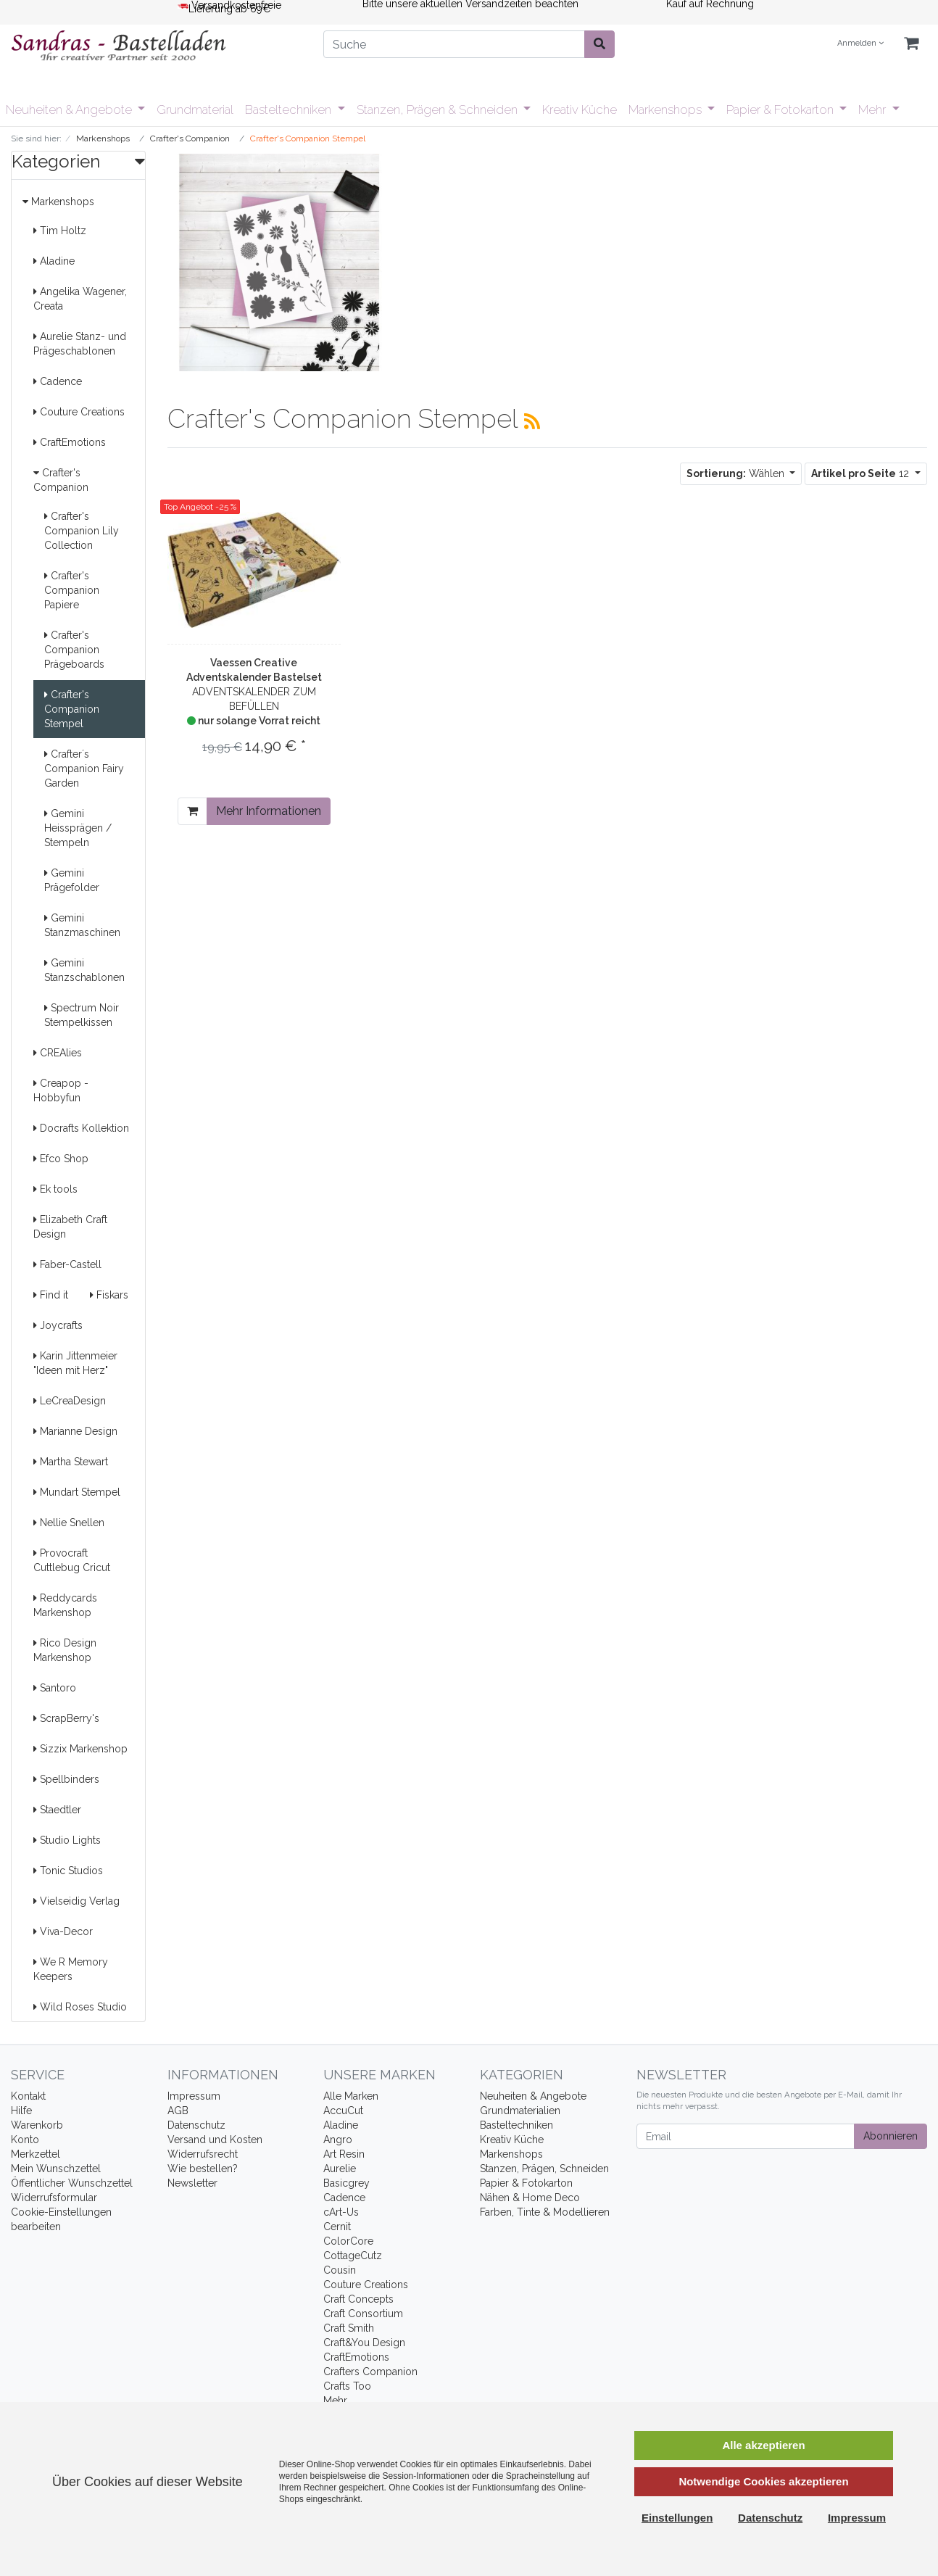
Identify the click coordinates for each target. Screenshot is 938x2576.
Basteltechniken (289, 109)
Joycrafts (58, 1325)
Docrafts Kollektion (81, 1128)
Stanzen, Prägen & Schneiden (438, 109)
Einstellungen (677, 2517)
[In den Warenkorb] (192, 811)
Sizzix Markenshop (80, 1749)
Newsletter (192, 2183)
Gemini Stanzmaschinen (82, 925)
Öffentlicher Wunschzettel (72, 2183)
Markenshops (666, 109)
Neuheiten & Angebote (70, 109)
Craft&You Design (364, 2342)
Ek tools (55, 1189)
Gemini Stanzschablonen (84, 970)
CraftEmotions (69, 442)
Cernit (337, 2226)
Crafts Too (347, 2386)
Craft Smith (348, 2328)
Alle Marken (350, 2096)
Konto (25, 2139)
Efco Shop (60, 1158)
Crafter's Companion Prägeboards (74, 649)
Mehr (873, 109)
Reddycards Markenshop (65, 1605)
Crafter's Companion (60, 480)
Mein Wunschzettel (56, 2168)
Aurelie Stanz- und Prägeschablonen (79, 344)
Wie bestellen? (202, 2168)
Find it (50, 1295)
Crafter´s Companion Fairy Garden (84, 768)
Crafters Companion (370, 2371)
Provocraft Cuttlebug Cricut (71, 1560)
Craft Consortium (363, 2313)
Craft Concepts (358, 2299)
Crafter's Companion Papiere (71, 590)
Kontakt (28, 2096)
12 (861, 473)
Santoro (54, 1688)
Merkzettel (35, 2154)
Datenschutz (196, 2125)
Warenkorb (37, 2125)
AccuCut (343, 2110)
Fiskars (109, 1295)
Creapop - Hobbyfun (60, 1090)
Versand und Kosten (214, 2139)
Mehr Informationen (268, 811)
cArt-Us (341, 2212)
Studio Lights (67, 1840)
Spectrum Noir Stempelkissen (81, 1015)
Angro (337, 2139)
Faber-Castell (67, 1264)
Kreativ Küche (579, 109)
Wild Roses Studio (80, 2007)
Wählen (736, 473)
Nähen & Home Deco (530, 2197)
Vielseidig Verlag (76, 1901)
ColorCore (348, 2241)
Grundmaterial (195, 109)
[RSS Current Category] (532, 421)
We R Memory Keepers (70, 1969)
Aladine (54, 261)
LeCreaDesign (69, 1401)
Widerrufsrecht (202, 2154)
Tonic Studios (68, 1870)
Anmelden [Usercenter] (860, 43)
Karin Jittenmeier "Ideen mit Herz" (75, 1363)
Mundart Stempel (76, 1492)
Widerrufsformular (54, 2197)
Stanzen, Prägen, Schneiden (544, 2168)
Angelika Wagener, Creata (80, 299)
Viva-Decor (63, 1931)
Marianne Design (75, 1431)
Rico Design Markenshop (64, 1650)
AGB (177, 2110)
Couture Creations (79, 412)
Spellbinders (66, 1779)
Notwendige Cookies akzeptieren (763, 2481)
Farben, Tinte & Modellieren (545, 2212)
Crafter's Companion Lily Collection (81, 530)
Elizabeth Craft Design (70, 1227)
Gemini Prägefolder (71, 880)
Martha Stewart (70, 1461)
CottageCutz (352, 2255)
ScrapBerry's (66, 1718)
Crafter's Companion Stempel (71, 709)
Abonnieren (890, 2136)
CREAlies (57, 1053)
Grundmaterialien (520, 2110)
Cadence (57, 381)
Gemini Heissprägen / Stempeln (78, 828)
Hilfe (21, 2110)
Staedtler (57, 1809)
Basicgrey (346, 2183)
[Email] (745, 2136)
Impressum (193, 2096)
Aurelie (339, 2168)
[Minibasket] (911, 43)
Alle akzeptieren (763, 2445)
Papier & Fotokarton (781, 109)
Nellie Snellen (68, 1522)
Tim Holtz (59, 230)
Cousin (339, 2270)
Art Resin (344, 2154)
